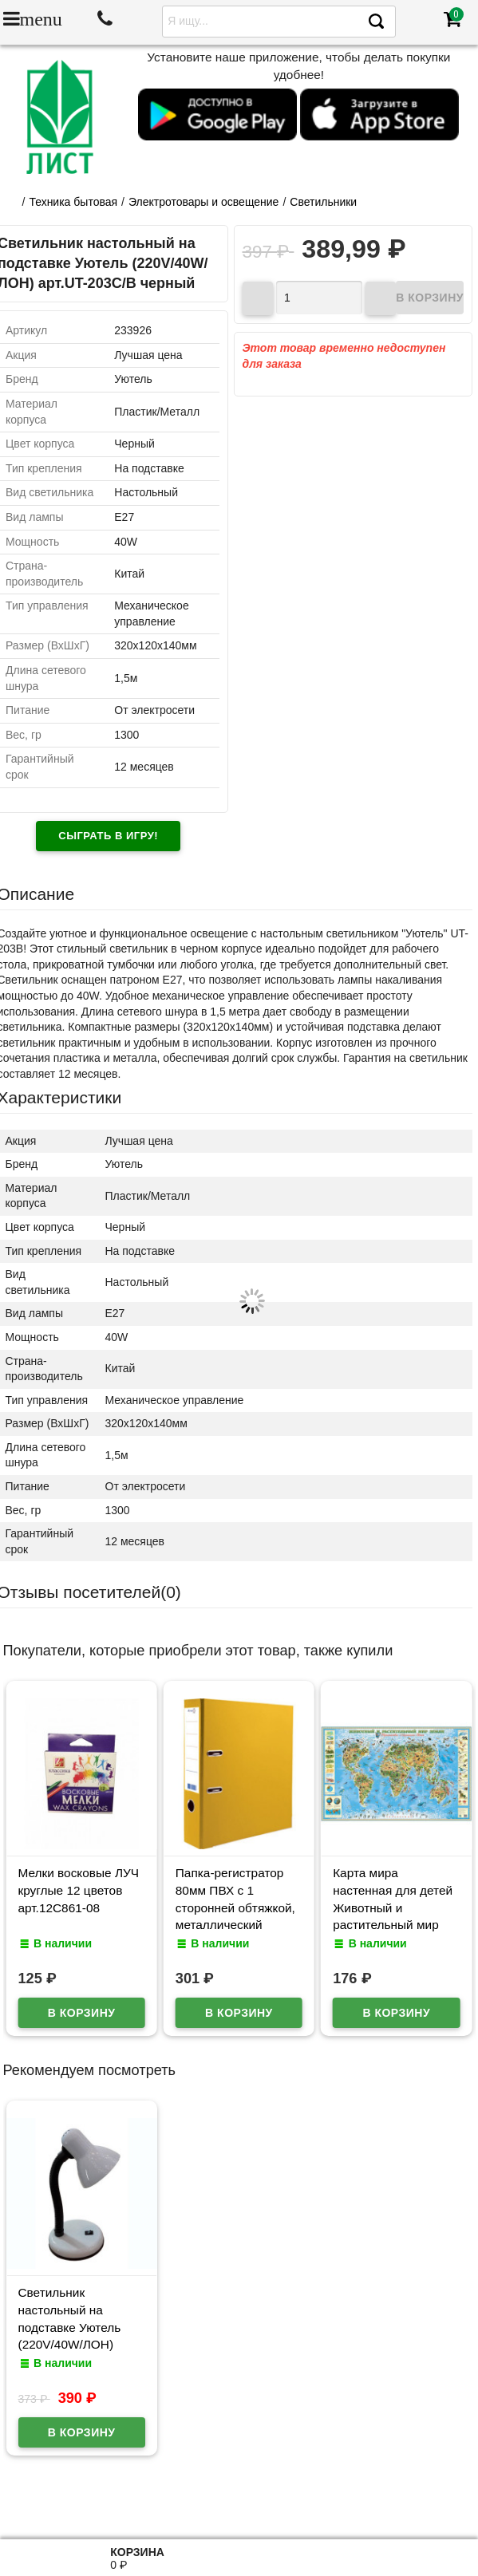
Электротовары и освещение (203, 201)
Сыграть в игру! (108, 836)
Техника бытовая (73, 201)
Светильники (323, 201)
